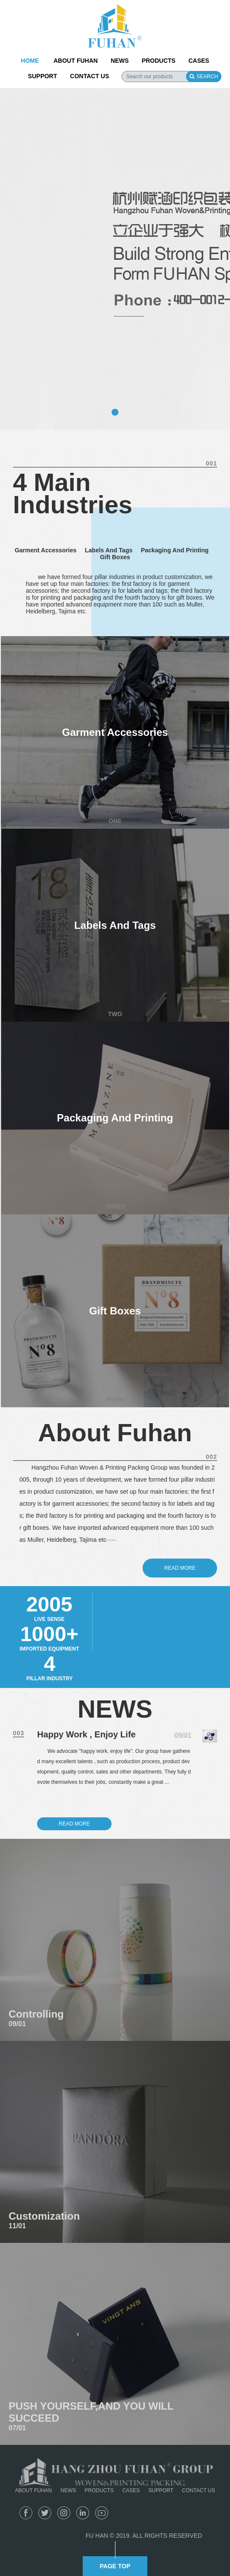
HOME (30, 60)
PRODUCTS (159, 60)
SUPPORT (42, 76)
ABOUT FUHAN (75, 60)
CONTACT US (89, 76)
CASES (198, 60)
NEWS (120, 60)
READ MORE (74, 1824)
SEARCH (204, 77)
